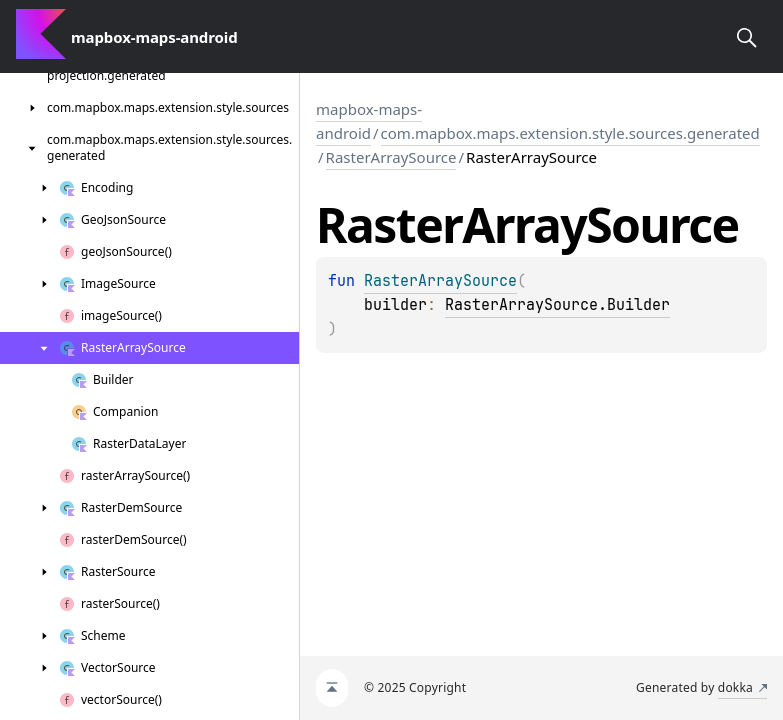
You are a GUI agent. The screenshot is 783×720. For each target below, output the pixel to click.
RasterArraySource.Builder (557, 305)
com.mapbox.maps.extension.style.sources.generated (570, 133)
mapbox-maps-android (369, 121)
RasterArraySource (391, 157)
